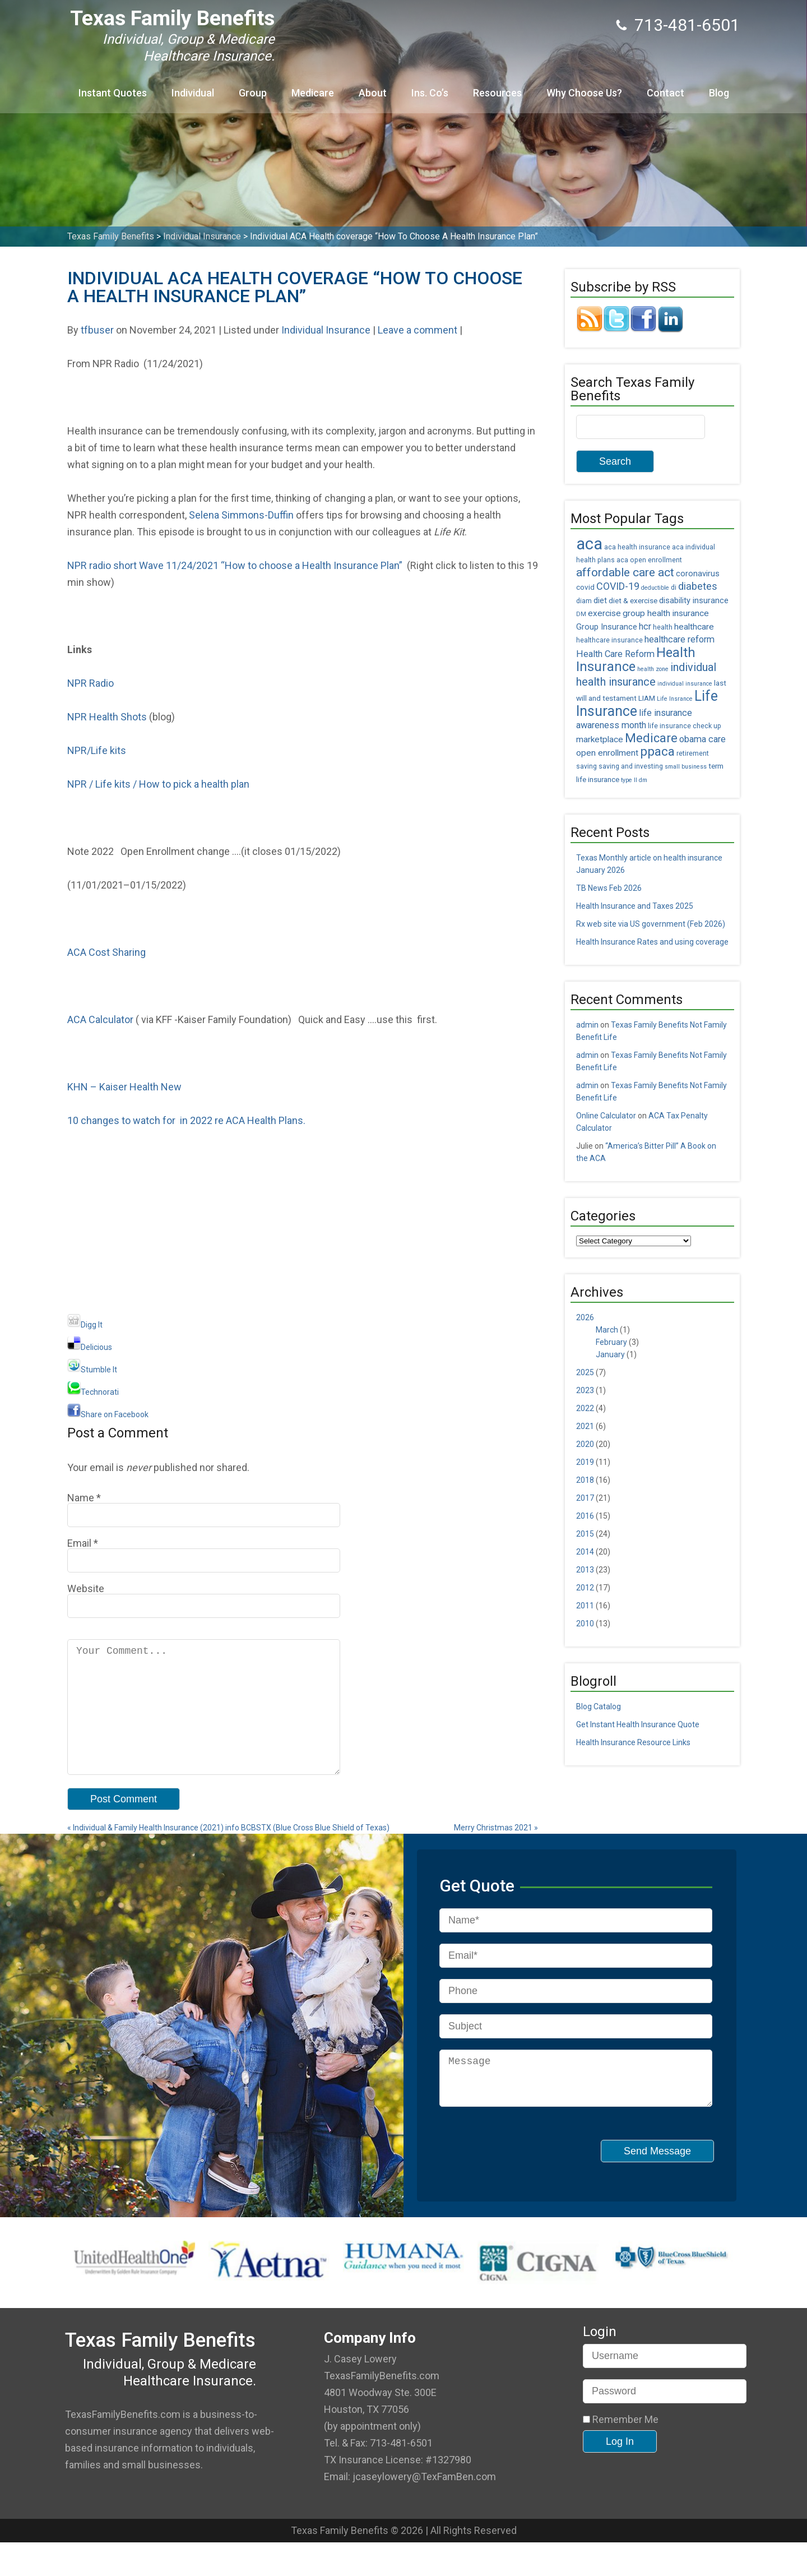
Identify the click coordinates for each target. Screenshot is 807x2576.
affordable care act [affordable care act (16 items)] (625, 572)
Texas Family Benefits (172, 18)
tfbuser (97, 330)
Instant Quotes (112, 93)
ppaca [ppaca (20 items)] (657, 751)
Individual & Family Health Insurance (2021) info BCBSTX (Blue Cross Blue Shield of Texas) (228, 1852)
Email (79, 1543)
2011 (585, 1605)
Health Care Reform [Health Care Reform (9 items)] (615, 654)
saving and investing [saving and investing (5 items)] (631, 766)
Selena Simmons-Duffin (241, 515)
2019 (585, 1462)
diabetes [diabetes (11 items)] (697, 586)
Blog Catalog (598, 1706)
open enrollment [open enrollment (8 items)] (607, 753)
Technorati (93, 1392)
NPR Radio (90, 683)
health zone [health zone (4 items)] (653, 669)
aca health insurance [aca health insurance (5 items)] (637, 547)
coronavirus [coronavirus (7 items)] (698, 574)
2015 (585, 1533)
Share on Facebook (108, 1414)
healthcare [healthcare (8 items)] (694, 627)
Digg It (85, 1324)
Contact (665, 93)
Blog (719, 93)
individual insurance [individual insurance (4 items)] (684, 683)
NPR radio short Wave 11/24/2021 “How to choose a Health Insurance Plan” (237, 565)
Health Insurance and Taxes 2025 (634, 905)
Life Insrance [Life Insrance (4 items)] (675, 698)
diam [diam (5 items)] (584, 601)
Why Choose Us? (584, 93)
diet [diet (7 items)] (600, 600)
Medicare (312, 93)
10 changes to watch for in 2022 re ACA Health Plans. (186, 1120)
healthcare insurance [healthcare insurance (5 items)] (609, 640)
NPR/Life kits (99, 750)
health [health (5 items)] (662, 627)
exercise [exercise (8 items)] (604, 613)
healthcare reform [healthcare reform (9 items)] (679, 639)
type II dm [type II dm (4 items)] (634, 780)
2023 (585, 1390)
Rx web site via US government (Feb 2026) (650, 923)
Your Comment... (203, 1719)
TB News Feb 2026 (609, 888)
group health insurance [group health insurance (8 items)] (666, 613)
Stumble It (92, 1369)
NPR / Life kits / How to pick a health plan (158, 784)
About (373, 93)
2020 (585, 1444)
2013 (585, 1569)
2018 (585, 1480)
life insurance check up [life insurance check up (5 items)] (684, 726)
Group (253, 93)
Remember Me (620, 2453)
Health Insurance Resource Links (633, 1742)
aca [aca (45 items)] (589, 543)
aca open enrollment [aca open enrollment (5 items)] (649, 560)
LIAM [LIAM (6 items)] (646, 697)
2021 (585, 1426)
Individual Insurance (325, 330)
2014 (585, 1551)
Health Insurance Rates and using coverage (652, 941)
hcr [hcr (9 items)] (645, 626)
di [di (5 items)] (673, 587)
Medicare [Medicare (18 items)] (651, 738)
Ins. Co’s (429, 93)
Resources (497, 93)
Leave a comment (417, 330)
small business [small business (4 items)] (686, 766)
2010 (585, 1623)
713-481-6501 (687, 25)
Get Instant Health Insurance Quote (637, 1724)
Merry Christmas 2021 (496, 1852)
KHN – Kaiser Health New (124, 1087)
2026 (585, 1317)
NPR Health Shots (107, 717)
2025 (585, 1372)
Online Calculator (606, 1115)
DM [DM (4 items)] (581, 614)
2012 (585, 1587)
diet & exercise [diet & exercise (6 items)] (633, 600)
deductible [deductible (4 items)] (655, 587)
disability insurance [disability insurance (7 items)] (694, 600)
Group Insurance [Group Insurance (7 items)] (606, 627)
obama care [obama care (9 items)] (702, 739)
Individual (192, 93)
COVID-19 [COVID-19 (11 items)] (617, 586)
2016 (585, 1515)
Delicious (89, 1347)
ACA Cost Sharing (106, 952)
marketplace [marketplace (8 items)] (599, 739)
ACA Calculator (100, 1019)
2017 (585, 1497)
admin (587, 1024)
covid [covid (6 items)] (585, 586)
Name (80, 1498)
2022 (585, 1408)
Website (85, 1588)
